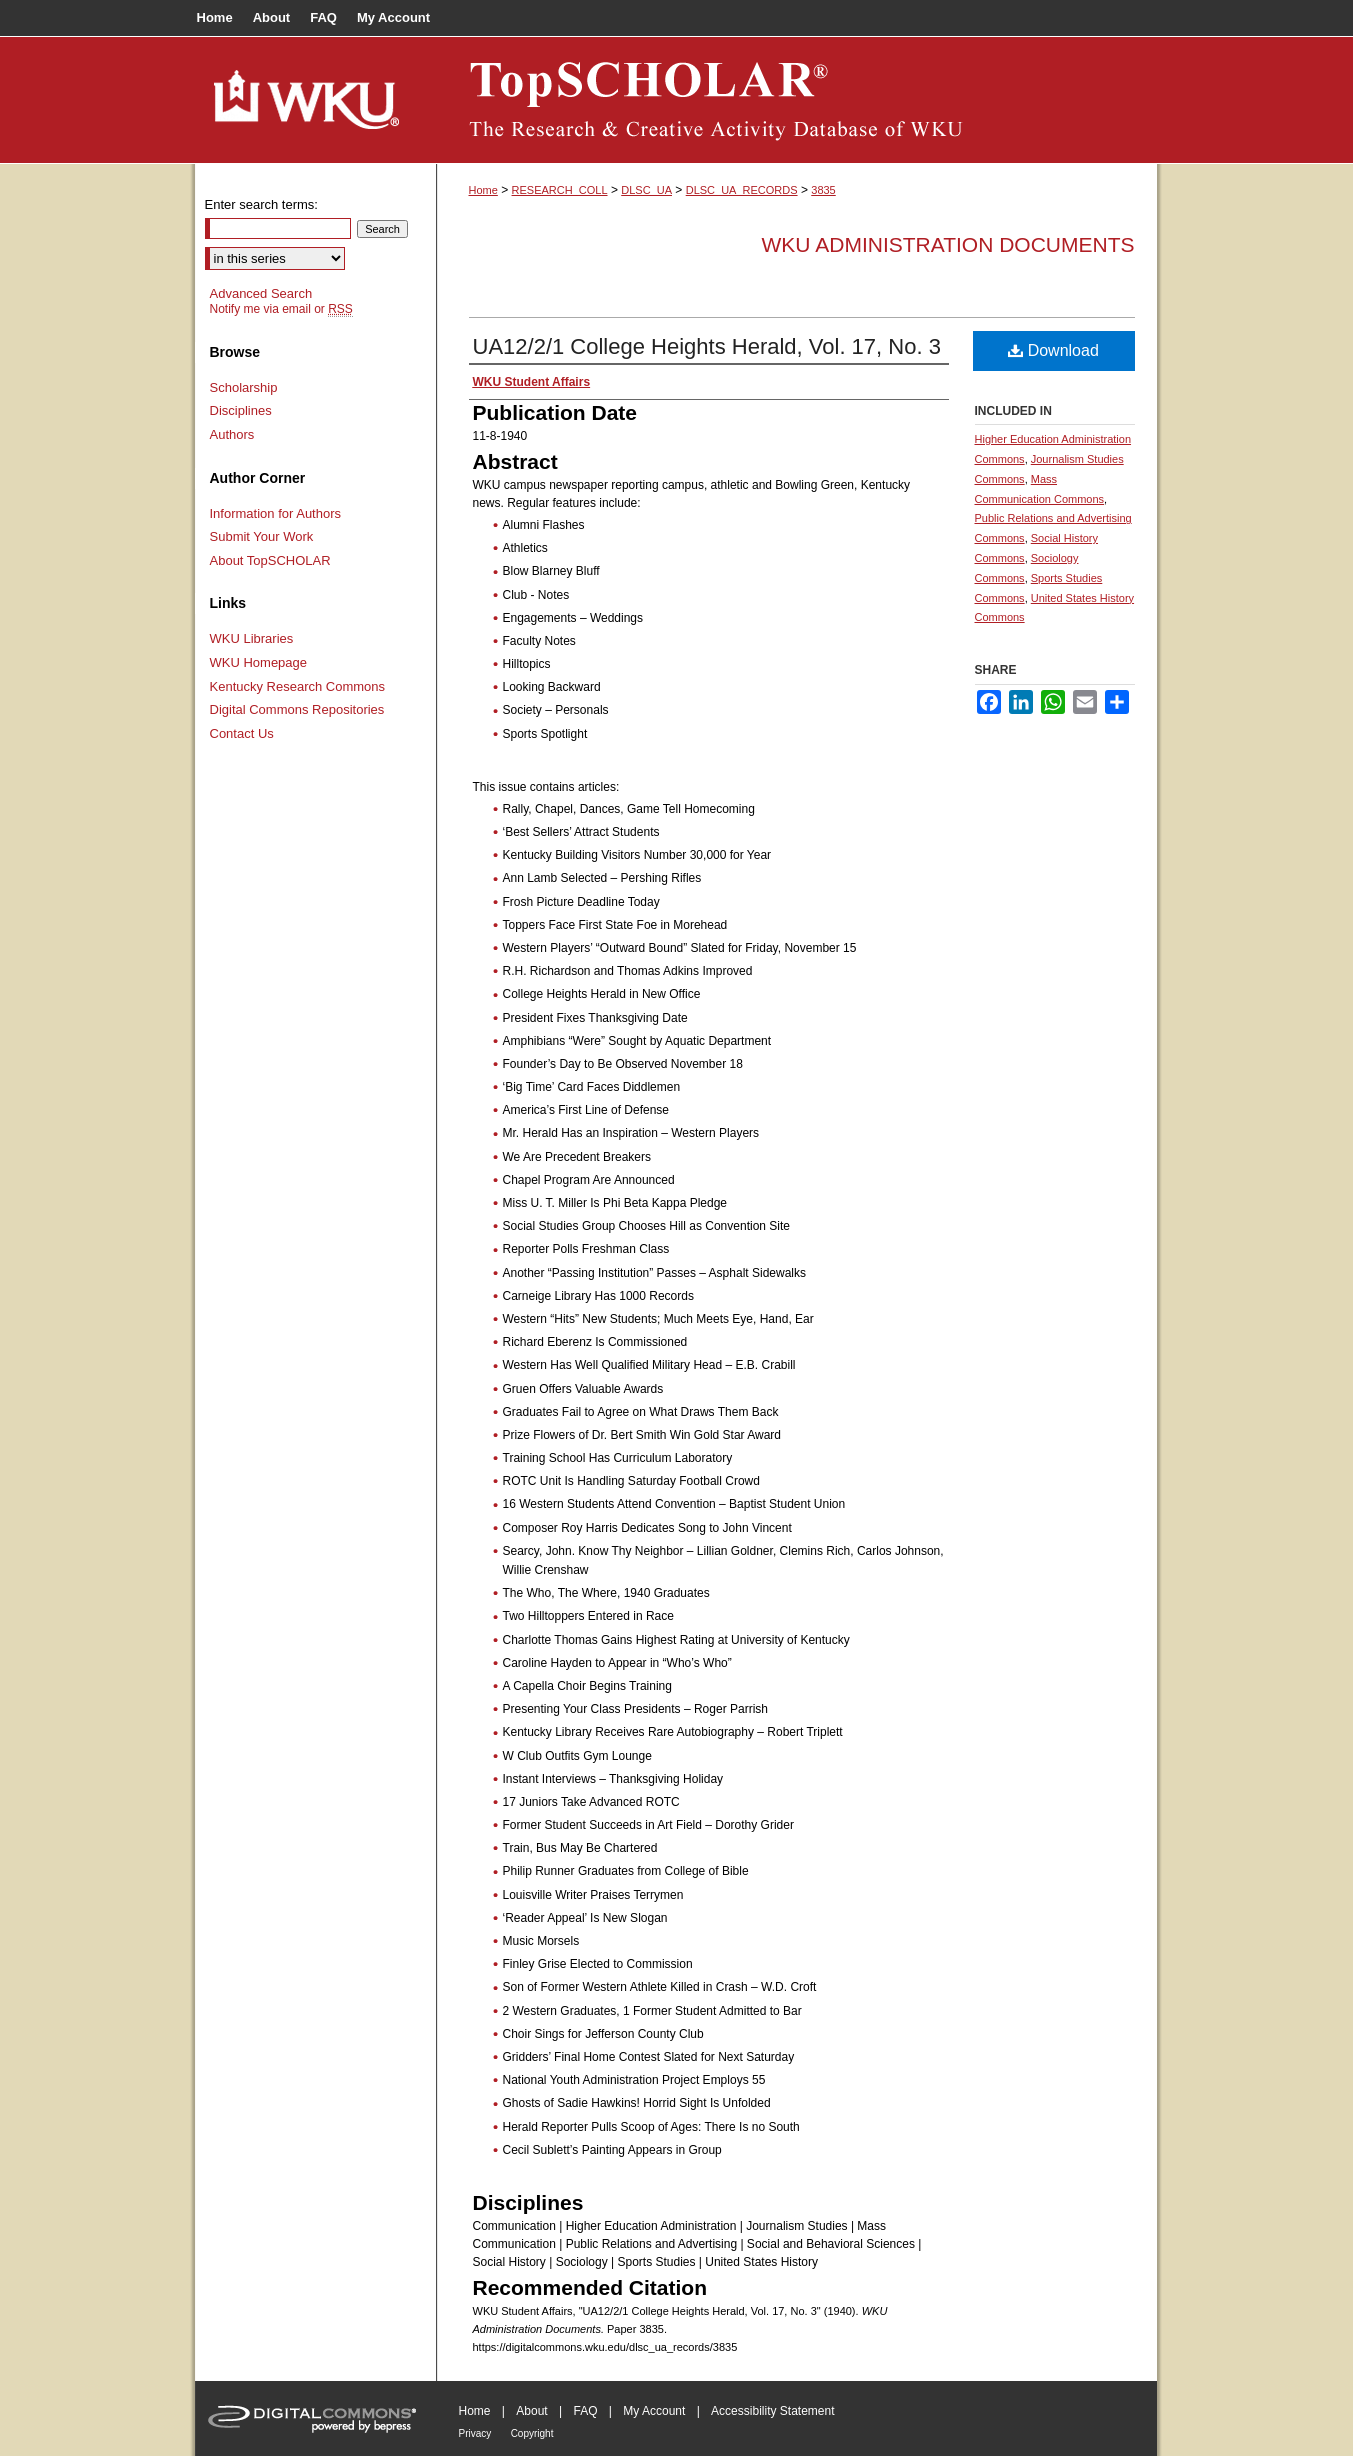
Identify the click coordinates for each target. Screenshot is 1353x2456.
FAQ (585, 2411)
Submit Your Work (262, 536)
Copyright (532, 2433)
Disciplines (241, 410)
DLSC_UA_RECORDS (742, 190)
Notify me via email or (281, 309)
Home (483, 190)
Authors (232, 434)
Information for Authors (276, 513)
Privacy (475, 2433)
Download (1053, 350)
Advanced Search (261, 293)
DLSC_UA (646, 190)
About (531, 2411)
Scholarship (244, 387)
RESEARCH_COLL (560, 190)
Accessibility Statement (772, 2411)
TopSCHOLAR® (797, 100)
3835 (823, 190)
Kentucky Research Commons (298, 686)
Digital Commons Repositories (297, 709)
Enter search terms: (261, 204)
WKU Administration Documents (948, 244)
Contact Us (242, 733)
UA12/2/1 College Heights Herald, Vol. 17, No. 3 (707, 346)
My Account (654, 2411)
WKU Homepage (259, 662)
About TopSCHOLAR (270, 560)
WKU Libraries (252, 638)
